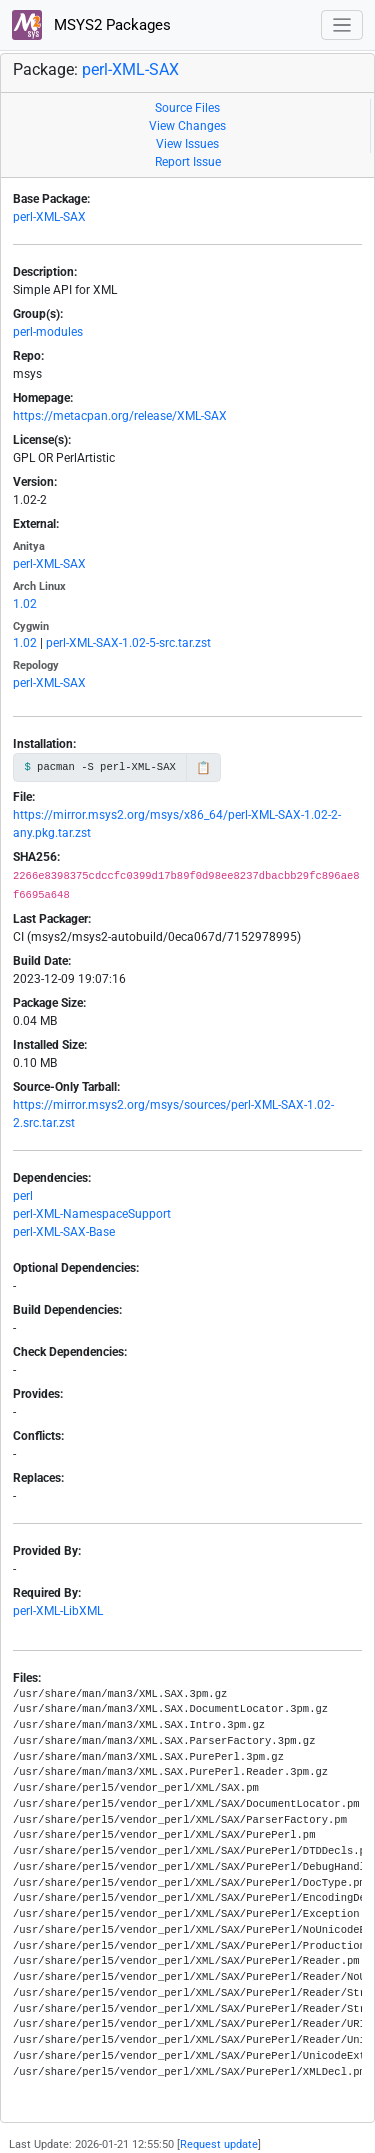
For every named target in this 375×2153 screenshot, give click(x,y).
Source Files (187, 108)
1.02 (25, 604)
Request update (219, 2144)
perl (23, 1196)
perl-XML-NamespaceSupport (92, 1214)
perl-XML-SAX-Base (64, 1232)
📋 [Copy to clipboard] (203, 768)
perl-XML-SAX (130, 69)
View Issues (187, 144)
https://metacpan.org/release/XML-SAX (120, 416)
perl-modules (48, 332)
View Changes (187, 126)
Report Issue (188, 162)
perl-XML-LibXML (58, 1611)
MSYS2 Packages (91, 25)
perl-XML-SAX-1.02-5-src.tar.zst (128, 643)
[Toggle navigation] (342, 25)
